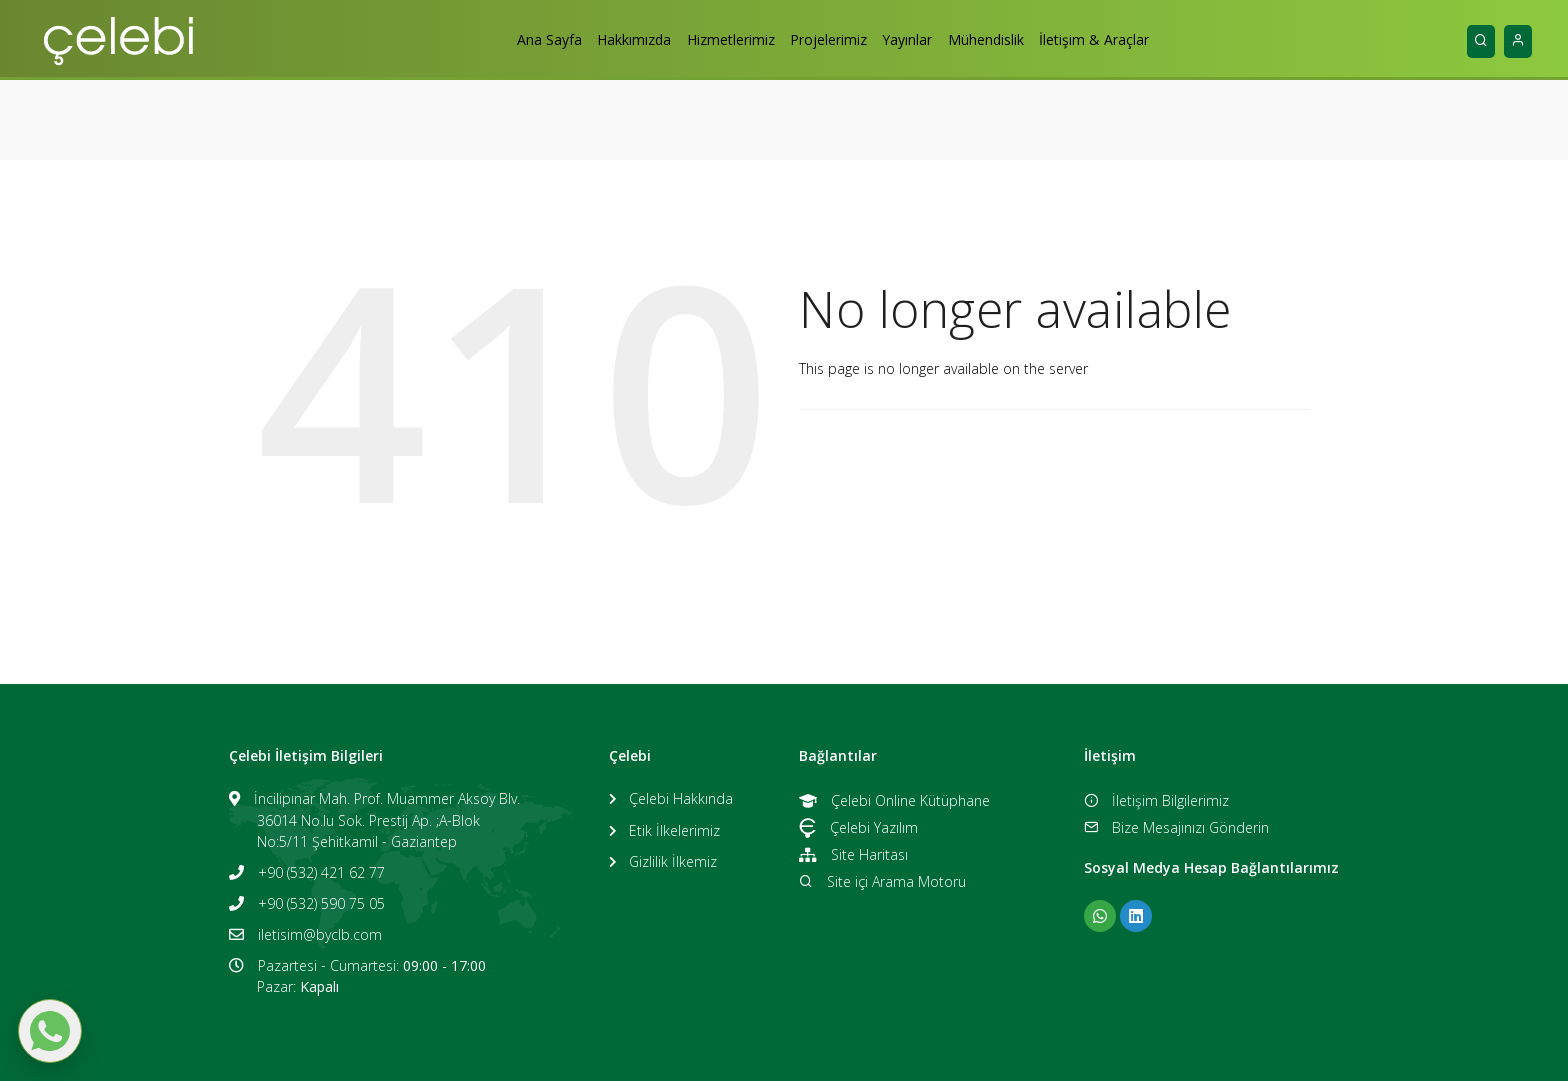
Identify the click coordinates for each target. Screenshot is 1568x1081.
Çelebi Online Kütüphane (894, 800)
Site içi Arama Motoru (882, 881)
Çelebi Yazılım (858, 827)
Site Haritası (853, 854)
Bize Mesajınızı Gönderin (1176, 827)
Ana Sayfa (523, 39)
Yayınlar (916, 39)
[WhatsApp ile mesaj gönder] (50, 1031)
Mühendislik (1003, 39)
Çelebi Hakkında (681, 798)
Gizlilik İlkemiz (673, 861)
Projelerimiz (828, 39)
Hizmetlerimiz (722, 39)
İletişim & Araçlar (1120, 39)
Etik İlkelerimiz (674, 830)
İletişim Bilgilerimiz (1156, 800)
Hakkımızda (617, 39)
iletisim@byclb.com (320, 934)
